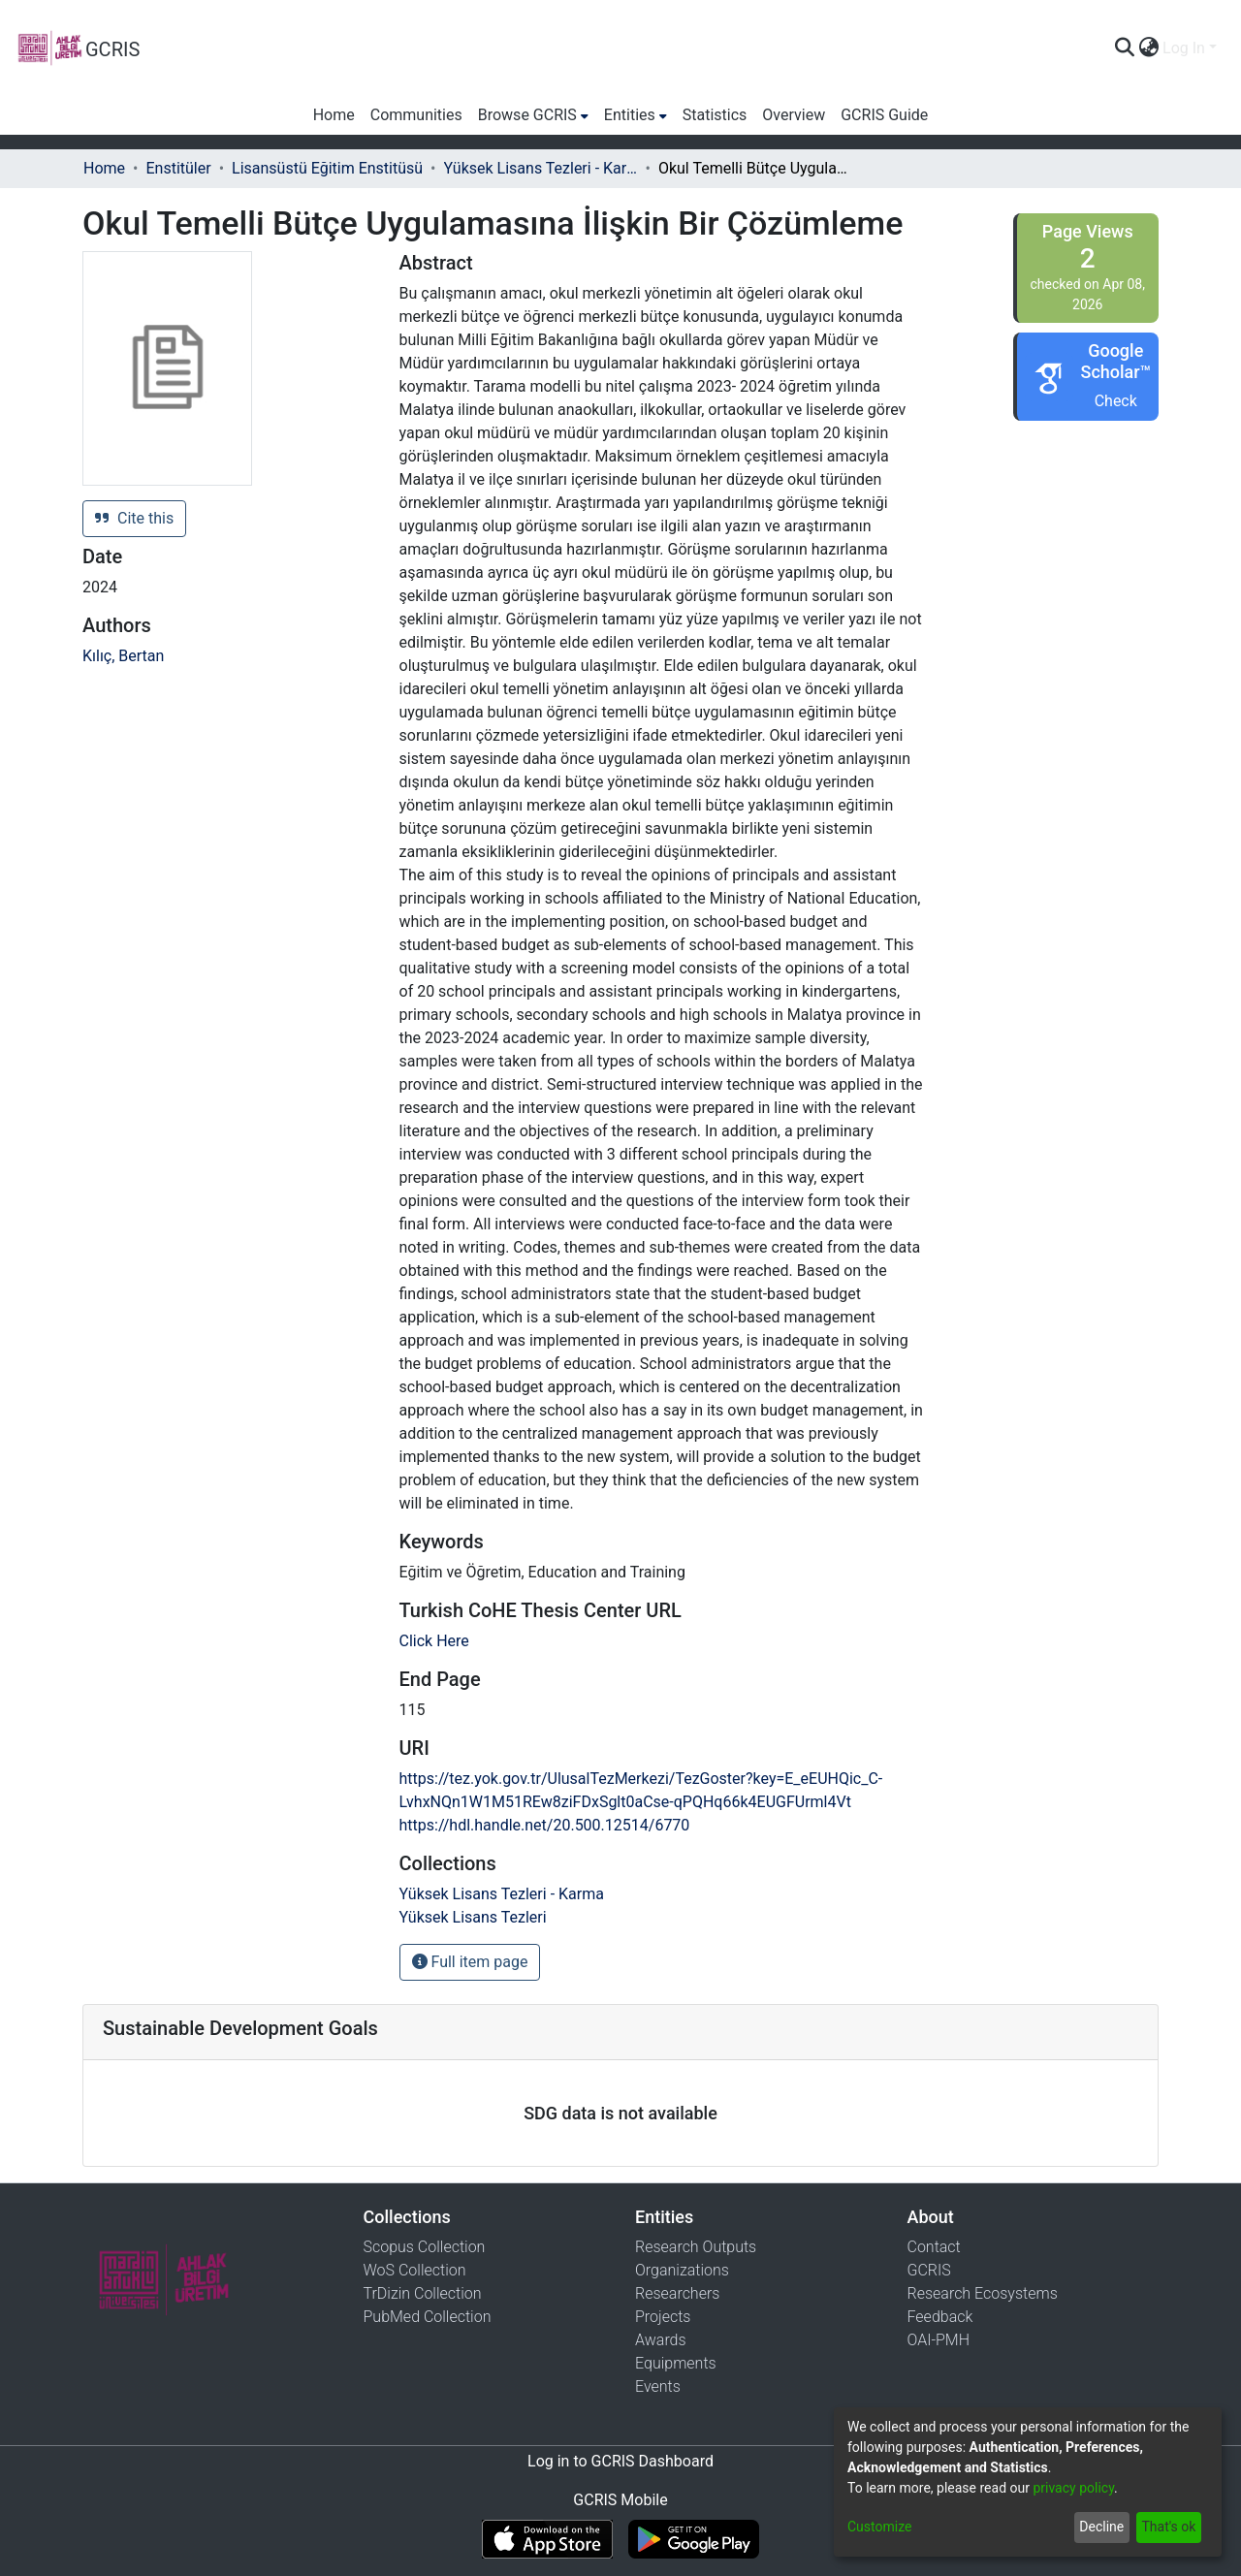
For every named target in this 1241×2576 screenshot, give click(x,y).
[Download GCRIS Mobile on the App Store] (547, 2539)
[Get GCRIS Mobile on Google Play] (693, 2539)
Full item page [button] (470, 1962)
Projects (662, 2316)
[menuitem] (1148, 48)
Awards (660, 2340)
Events (658, 2386)
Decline (1101, 2526)
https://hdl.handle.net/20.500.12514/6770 (544, 1825)
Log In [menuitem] (1183, 48)
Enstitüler (177, 168)
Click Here (434, 1641)
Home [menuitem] (334, 115)
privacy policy (1073, 2488)
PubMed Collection (428, 2316)
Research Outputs (695, 2247)
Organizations (682, 2270)
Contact (934, 2247)
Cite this (134, 518)
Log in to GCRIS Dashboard (620, 2461)
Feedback (940, 2316)
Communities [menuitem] (416, 115)
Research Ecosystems (982, 2293)
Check (1116, 401)
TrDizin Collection (423, 2293)
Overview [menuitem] (793, 115)
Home (104, 168)
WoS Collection (415, 2270)
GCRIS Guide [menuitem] (884, 115)
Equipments (675, 2363)
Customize (879, 2526)
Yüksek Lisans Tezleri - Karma (541, 168)
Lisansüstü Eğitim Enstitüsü (327, 168)
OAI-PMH (939, 2340)
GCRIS (929, 2270)
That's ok (1168, 2526)
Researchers (677, 2293)
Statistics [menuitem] (715, 115)
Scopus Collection (425, 2247)
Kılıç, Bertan (123, 656)
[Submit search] (1124, 48)
